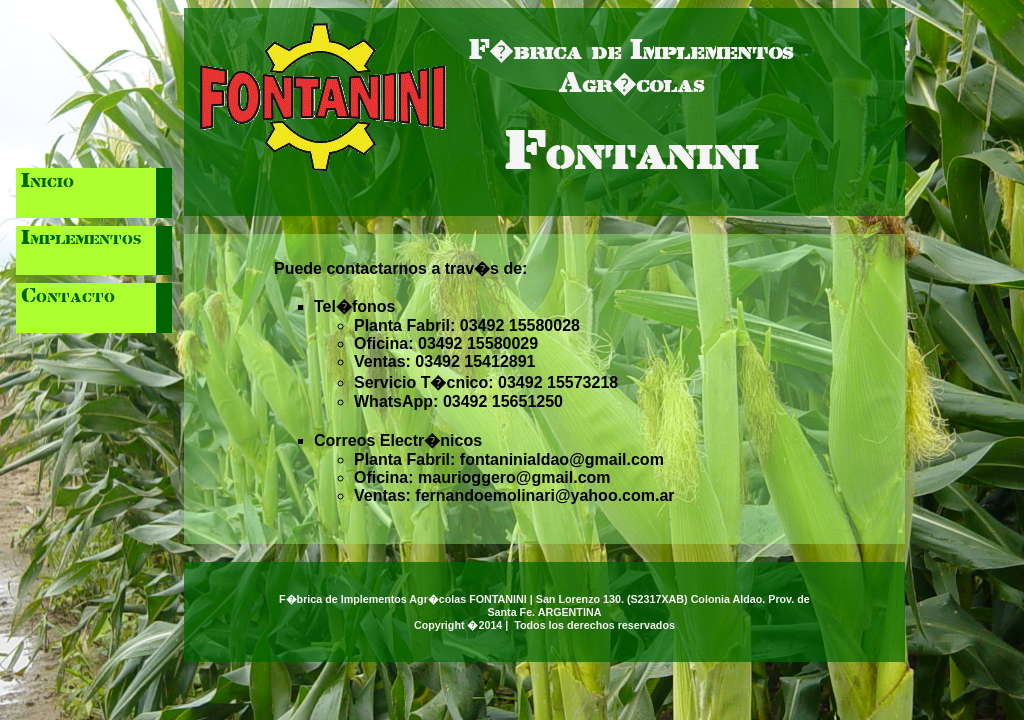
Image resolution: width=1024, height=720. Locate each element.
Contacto (68, 297)
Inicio (47, 182)
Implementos (81, 239)
